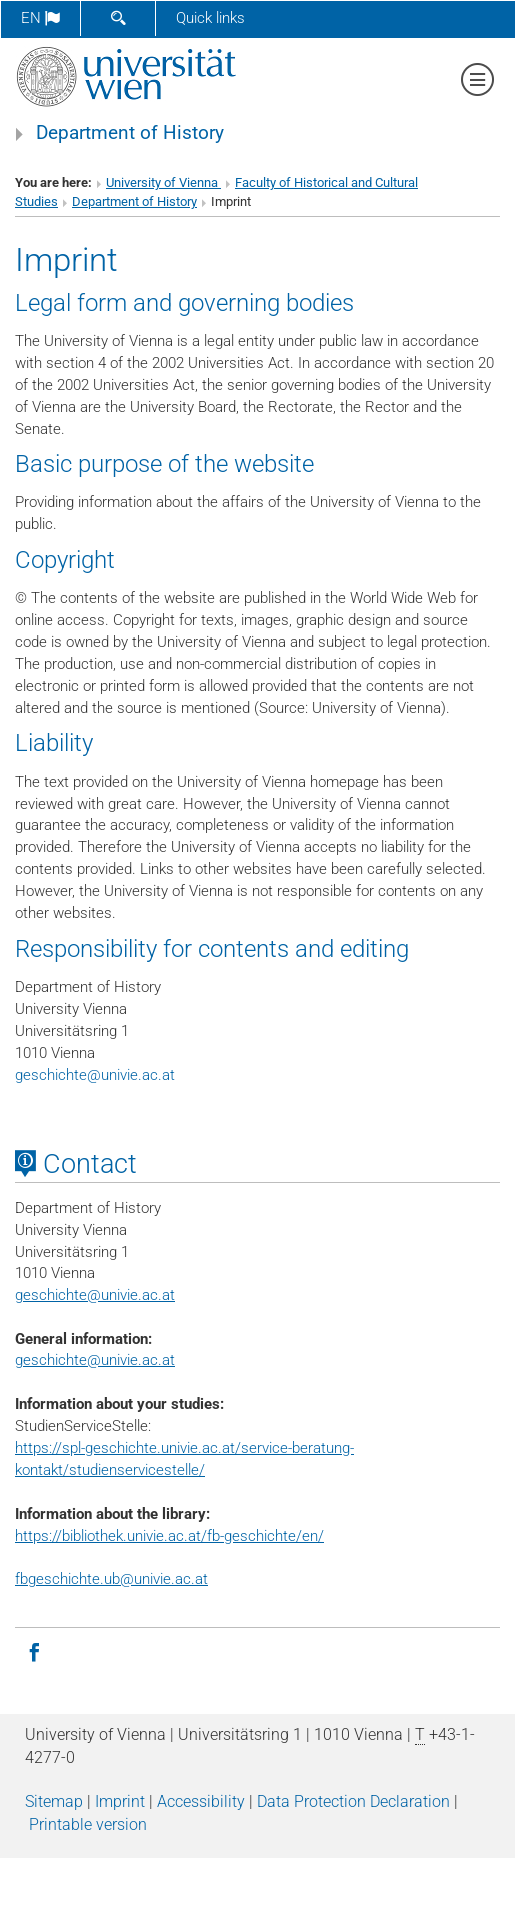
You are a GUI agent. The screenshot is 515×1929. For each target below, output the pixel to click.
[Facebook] (34, 1651)
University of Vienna (163, 182)
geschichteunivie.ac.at (95, 1075)
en (40, 18)
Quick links (210, 18)
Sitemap (54, 1801)
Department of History (130, 133)
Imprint (120, 1801)
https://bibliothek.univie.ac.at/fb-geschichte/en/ (169, 1536)
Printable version (88, 1824)
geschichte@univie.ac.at (95, 1360)
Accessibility (201, 1801)
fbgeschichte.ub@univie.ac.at (111, 1579)
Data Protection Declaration (353, 1801)
